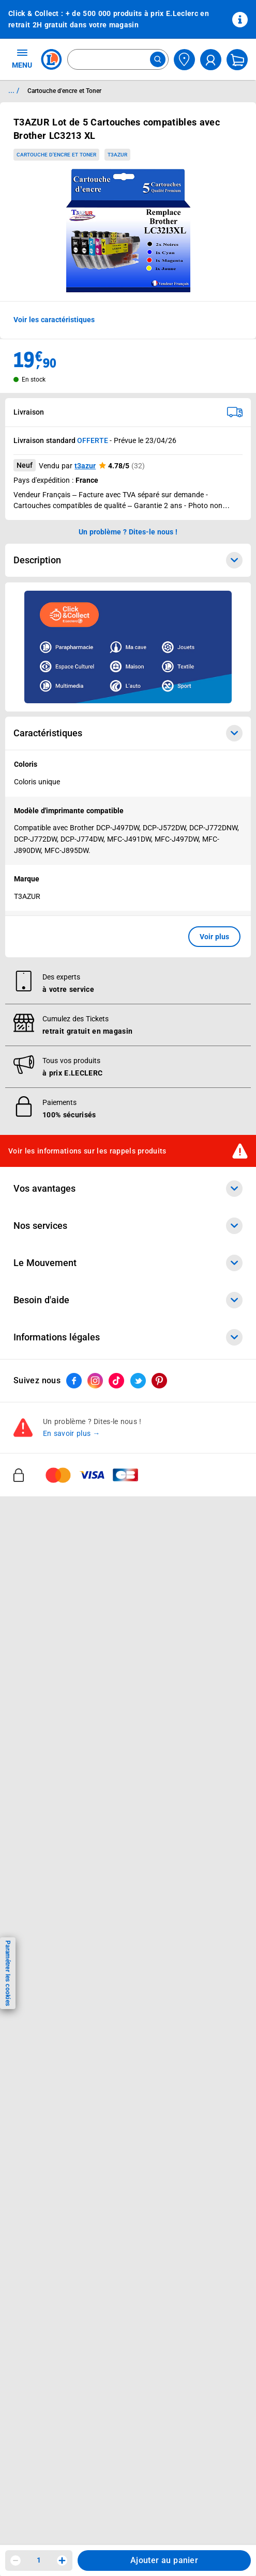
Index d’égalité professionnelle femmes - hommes (96, 2254)
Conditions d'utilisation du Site (64, 2119)
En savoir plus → (71, 2362)
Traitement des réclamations (61, 2213)
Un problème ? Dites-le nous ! (62, 2029)
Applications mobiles (48, 1645)
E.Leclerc (50, 1686)
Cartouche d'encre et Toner (56, 154)
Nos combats (35, 1803)
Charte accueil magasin (53, 1713)
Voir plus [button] (214, 937)
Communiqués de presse (54, 1884)
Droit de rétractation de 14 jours (67, 2173)
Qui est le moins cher (48, 1871)
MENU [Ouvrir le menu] (22, 58)
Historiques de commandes (59, 1961)
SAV (20, 1988)
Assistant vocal (39, 1632)
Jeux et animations (45, 1487)
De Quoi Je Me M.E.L (48, 1857)
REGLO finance (39, 1578)
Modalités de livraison (50, 2160)
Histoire (26, 1777)
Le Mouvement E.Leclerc (54, 1790)
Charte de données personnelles (67, 2133)
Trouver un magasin (47, 1897)
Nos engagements (43, 1817)
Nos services (128, 1536)
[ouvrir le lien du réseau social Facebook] (74, 2309)
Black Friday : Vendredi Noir (60, 1726)
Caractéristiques (128, 733)
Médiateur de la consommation (65, 2015)
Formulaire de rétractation (57, 2187)
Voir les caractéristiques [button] (54, 319)
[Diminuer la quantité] (15, 2560)
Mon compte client (44, 1948)
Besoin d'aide (128, 1933)
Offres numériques (44, 1672)
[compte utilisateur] (210, 59)
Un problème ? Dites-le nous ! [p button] (128, 531)
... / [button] (13, 90)
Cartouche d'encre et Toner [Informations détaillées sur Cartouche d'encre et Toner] (64, 90)
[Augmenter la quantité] (62, 2560)
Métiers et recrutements (53, 1844)
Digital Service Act (43, 2227)
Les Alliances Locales (49, 1830)
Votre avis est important (54, 1659)
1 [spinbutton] (39, 2560)
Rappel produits (40, 2240)
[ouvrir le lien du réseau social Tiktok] (116, 2309)
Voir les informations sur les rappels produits (87, 1394)
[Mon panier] (237, 59)
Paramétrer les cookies (7, 1973)
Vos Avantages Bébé (48, 1474)
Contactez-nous (40, 2002)
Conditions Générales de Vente (65, 2093)
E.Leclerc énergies (43, 1565)
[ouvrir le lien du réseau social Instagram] (95, 2309)
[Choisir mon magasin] (184, 59)
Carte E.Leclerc (38, 1461)
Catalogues (32, 1447)
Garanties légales (42, 2200)
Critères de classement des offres (70, 2267)
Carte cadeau (36, 1619)
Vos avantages (128, 1432)
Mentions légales (41, 2106)
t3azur (85, 465)
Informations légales (128, 2077)
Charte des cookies (45, 2146)
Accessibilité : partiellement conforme (76, 2042)
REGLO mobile (37, 1592)
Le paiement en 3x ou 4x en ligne (69, 1699)
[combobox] (118, 59)
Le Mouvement (128, 1761)
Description (128, 560)
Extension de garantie (50, 1605)
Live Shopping (37, 1501)
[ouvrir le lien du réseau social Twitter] (138, 2309)
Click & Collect (37, 1551)
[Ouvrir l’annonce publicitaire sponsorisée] (128, 647)
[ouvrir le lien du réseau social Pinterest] (159, 2309)
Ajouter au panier (164, 2560)
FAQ (20, 1975)
